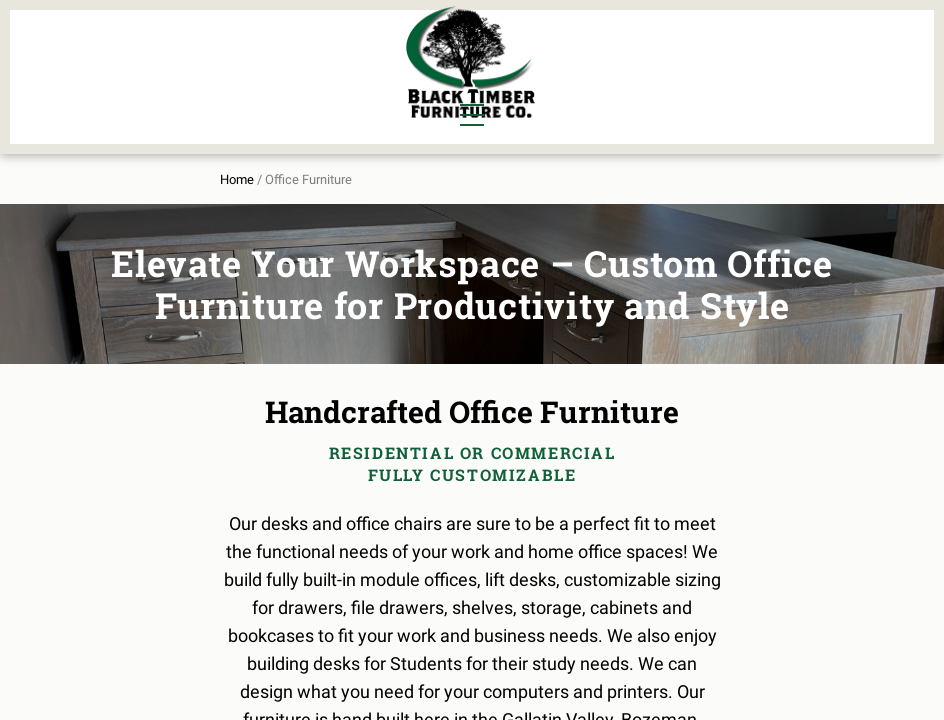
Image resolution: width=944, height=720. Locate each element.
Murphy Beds (336, 53)
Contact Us (785, 87)
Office (212, 87)
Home (129, 161)
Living (138, 87)
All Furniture (664, 53)
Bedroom (223, 53)
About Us (793, 53)
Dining (139, 53)
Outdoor (318, 87)
